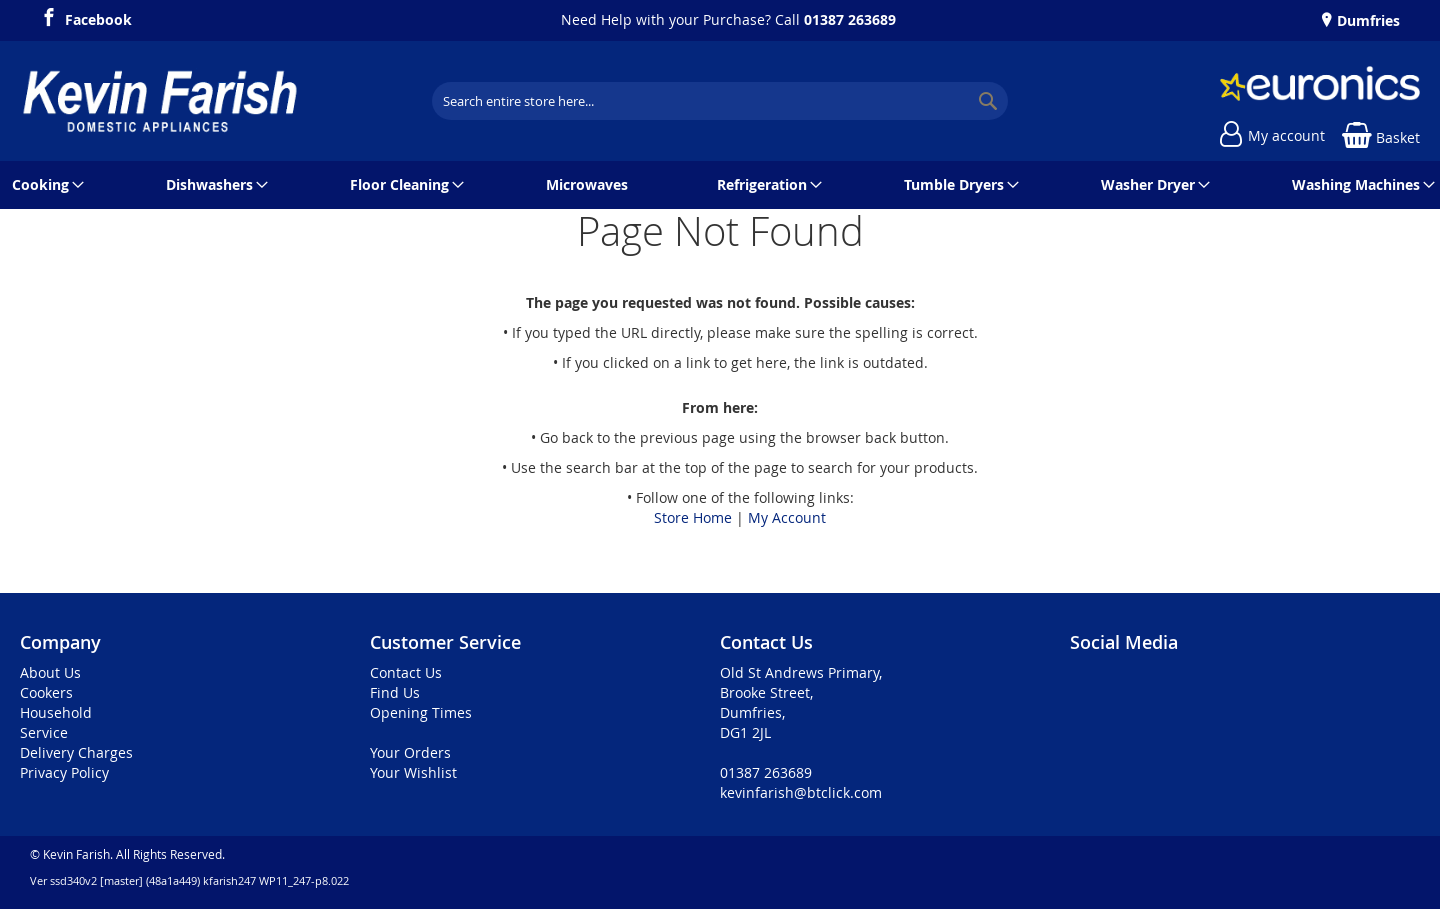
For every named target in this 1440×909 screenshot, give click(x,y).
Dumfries (1366, 20)
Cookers (46, 692)
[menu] (720, 185)
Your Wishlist (413, 772)
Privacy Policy (64, 772)
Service (44, 732)
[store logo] (160, 101)
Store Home (693, 517)
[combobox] (720, 101)
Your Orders (410, 752)
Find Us (395, 692)
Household (56, 712)
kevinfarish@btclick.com (801, 792)
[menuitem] (44, 185)
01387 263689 (850, 19)
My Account (787, 517)
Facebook (98, 17)
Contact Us (406, 672)
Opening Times (421, 712)
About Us (50, 672)
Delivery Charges (76, 752)
